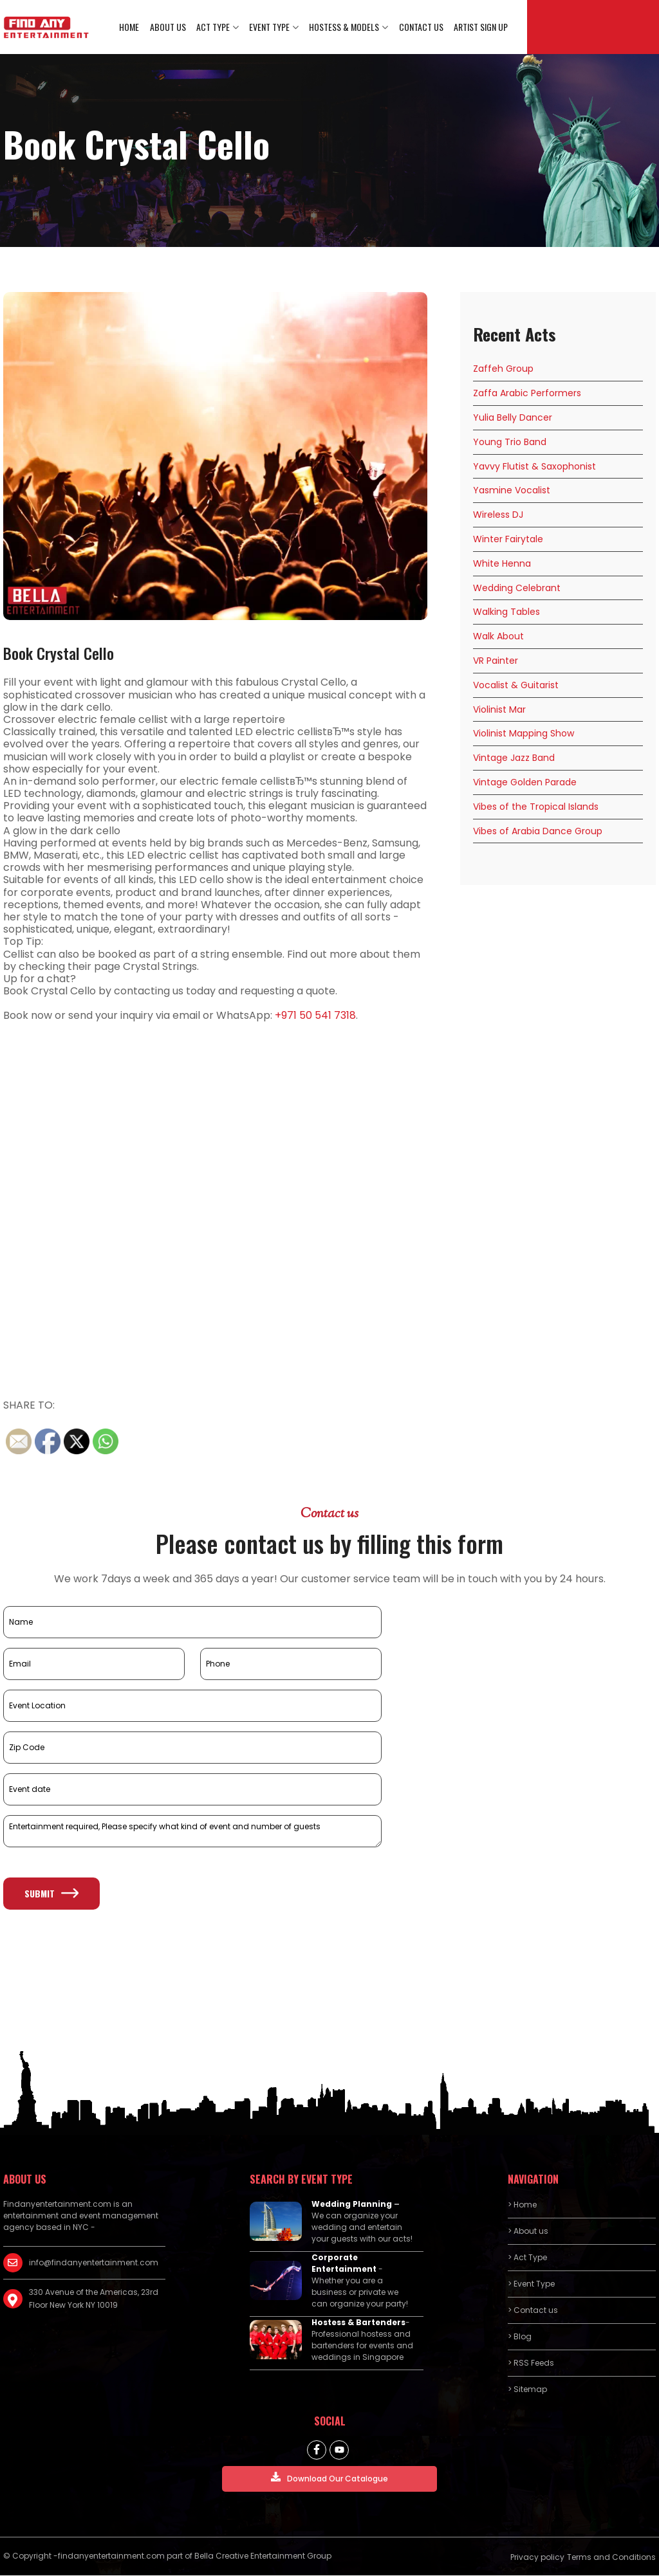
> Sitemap (527, 2389)
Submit (51, 1893)
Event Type (270, 27)
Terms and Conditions (611, 2557)
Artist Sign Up (481, 27)
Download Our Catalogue (329, 2478)
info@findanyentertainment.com (93, 2263)
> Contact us (533, 2310)
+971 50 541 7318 (315, 1016)
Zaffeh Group (503, 369)
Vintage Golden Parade (525, 782)
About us (169, 27)
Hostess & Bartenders (358, 2322)
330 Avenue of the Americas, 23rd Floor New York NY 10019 (93, 2299)
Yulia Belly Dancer (512, 418)
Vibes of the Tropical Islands (536, 807)
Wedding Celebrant (517, 587)
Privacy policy (537, 2557)
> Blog (520, 2337)
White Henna (502, 564)
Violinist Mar (499, 709)
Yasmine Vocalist (511, 490)
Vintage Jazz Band (514, 758)
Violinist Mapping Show (523, 733)
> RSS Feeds (531, 2363)
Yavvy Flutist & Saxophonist (534, 466)
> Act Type (527, 2257)
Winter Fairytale (508, 539)
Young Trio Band (509, 442)
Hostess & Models (345, 27)
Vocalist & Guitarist (516, 685)
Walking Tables (506, 612)
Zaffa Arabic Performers (527, 393)
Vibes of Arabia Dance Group (537, 831)
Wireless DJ (498, 515)
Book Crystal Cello (58, 653)
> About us (528, 2231)
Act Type (213, 27)
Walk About (498, 636)
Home (130, 27)
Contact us (421, 27)
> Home (522, 2205)
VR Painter (495, 661)
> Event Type (531, 2284)
